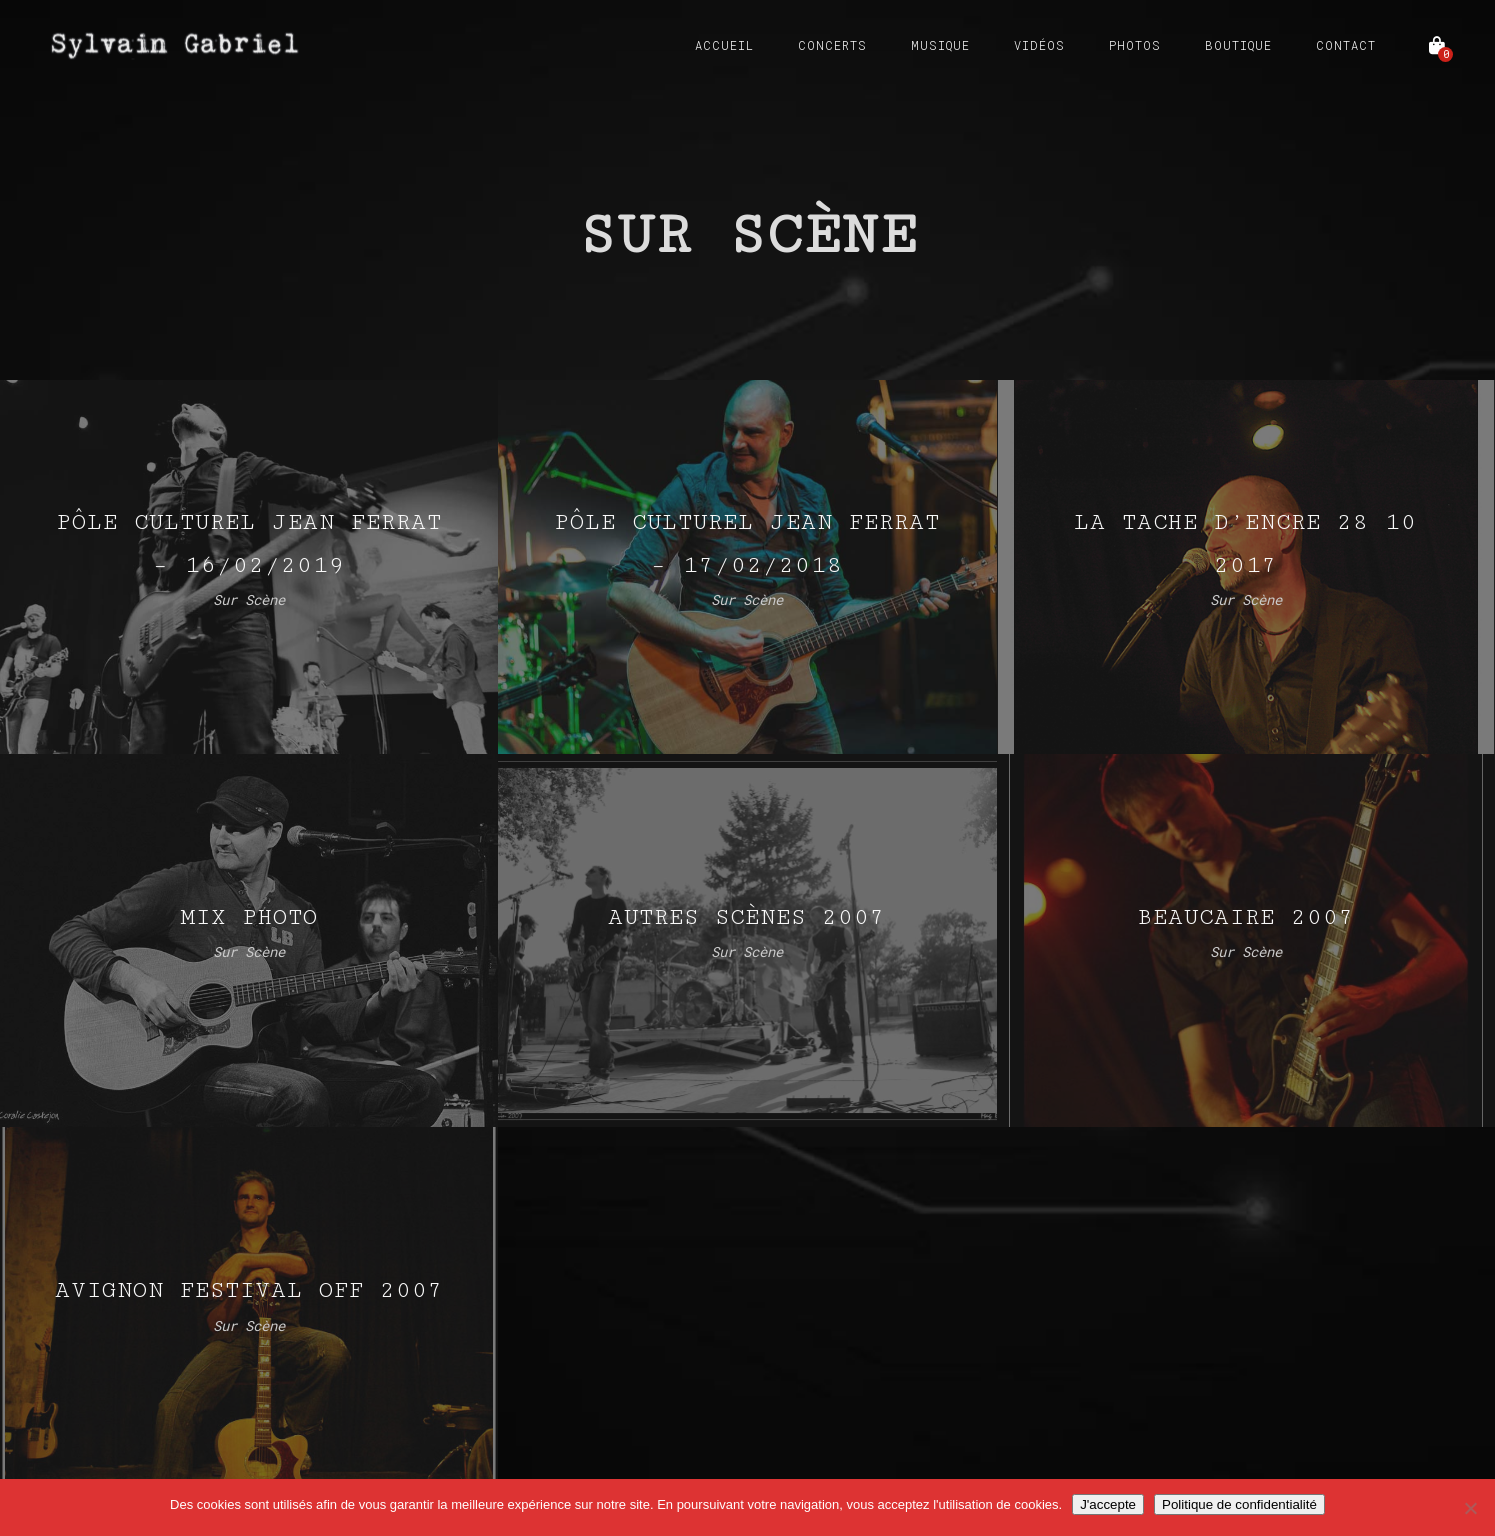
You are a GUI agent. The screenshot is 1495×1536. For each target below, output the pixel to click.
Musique (940, 45)
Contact (1346, 45)
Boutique (1238, 45)
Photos (1135, 45)
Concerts (832, 45)
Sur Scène (249, 599)
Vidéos (1039, 45)
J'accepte (1108, 1504)
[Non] (1470, 1508)
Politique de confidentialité (1239, 1504)
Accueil (724, 45)
